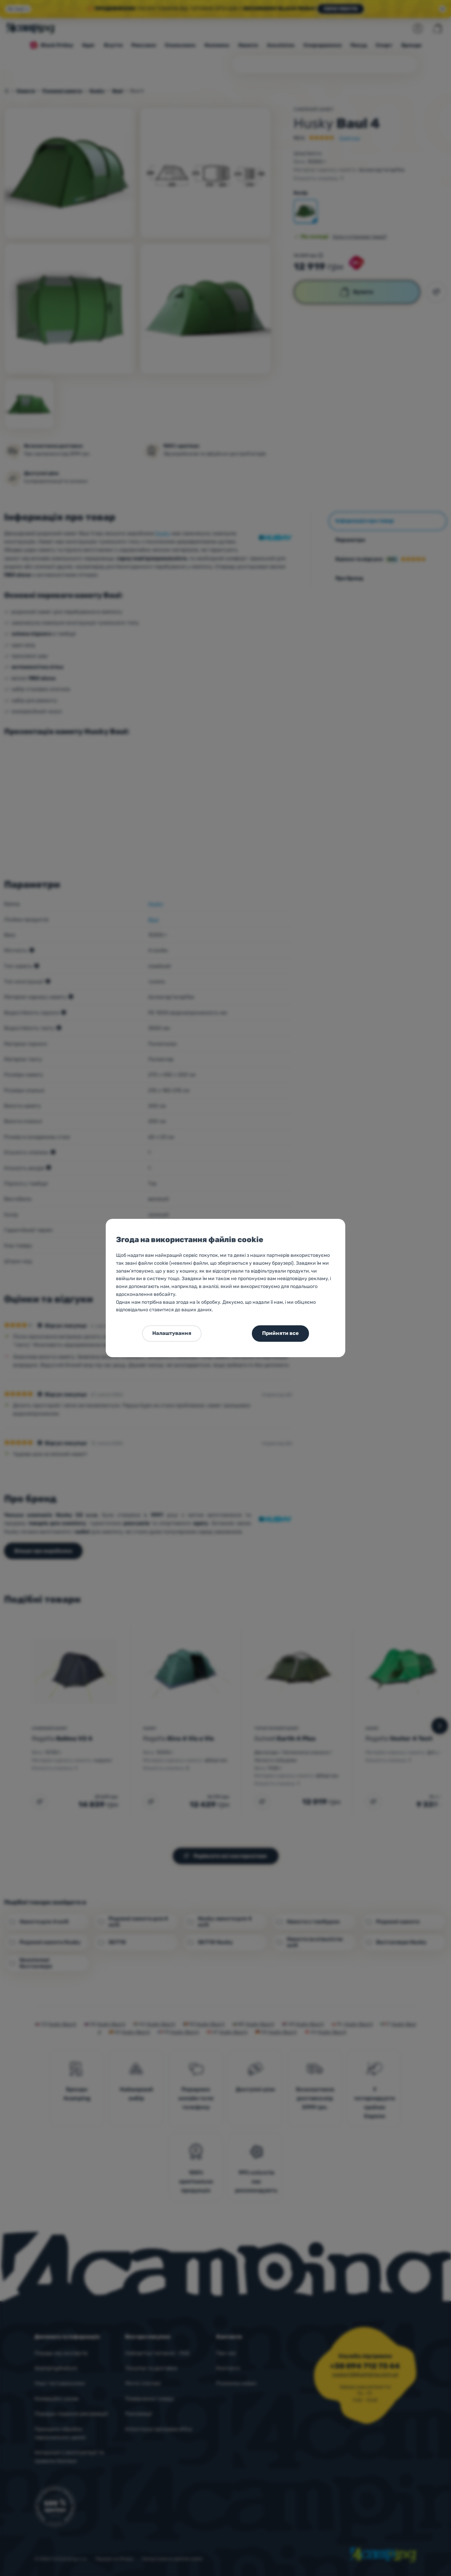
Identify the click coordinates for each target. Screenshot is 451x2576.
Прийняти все (280, 1333)
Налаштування (171, 1333)
